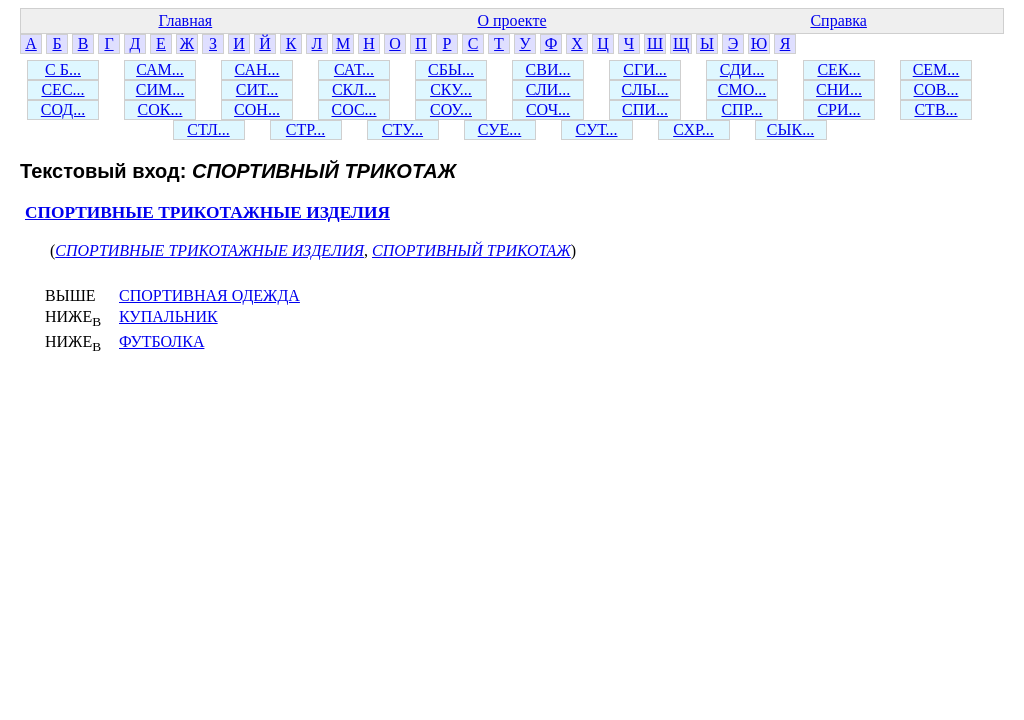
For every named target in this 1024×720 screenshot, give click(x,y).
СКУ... (451, 89)
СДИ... (742, 69)
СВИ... (548, 69)
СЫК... (790, 129)
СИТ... (257, 89)
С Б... (63, 69)
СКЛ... (354, 89)
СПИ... (645, 109)
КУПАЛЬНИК (168, 316)
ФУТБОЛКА (161, 341)
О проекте (511, 20)
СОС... (353, 109)
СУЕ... (500, 129)
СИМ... (160, 89)
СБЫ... (451, 69)
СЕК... (838, 69)
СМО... (742, 89)
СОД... (63, 109)
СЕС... (62, 89)
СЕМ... (936, 69)
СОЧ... (548, 109)
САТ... (354, 69)
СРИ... (838, 109)
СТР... (305, 129)
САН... (257, 69)
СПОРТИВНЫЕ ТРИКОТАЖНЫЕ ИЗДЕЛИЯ (207, 212)
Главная (185, 20)
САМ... (160, 69)
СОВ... (936, 89)
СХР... (693, 129)
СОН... (257, 109)
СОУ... (451, 109)
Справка (838, 20)
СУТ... (597, 129)
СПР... (741, 109)
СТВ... (935, 109)
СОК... (160, 109)
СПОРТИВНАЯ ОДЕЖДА (209, 295)
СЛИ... (548, 89)
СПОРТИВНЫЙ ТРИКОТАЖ (471, 250)
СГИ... (644, 69)
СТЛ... (208, 129)
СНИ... (839, 89)
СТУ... (402, 129)
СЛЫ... (644, 89)
